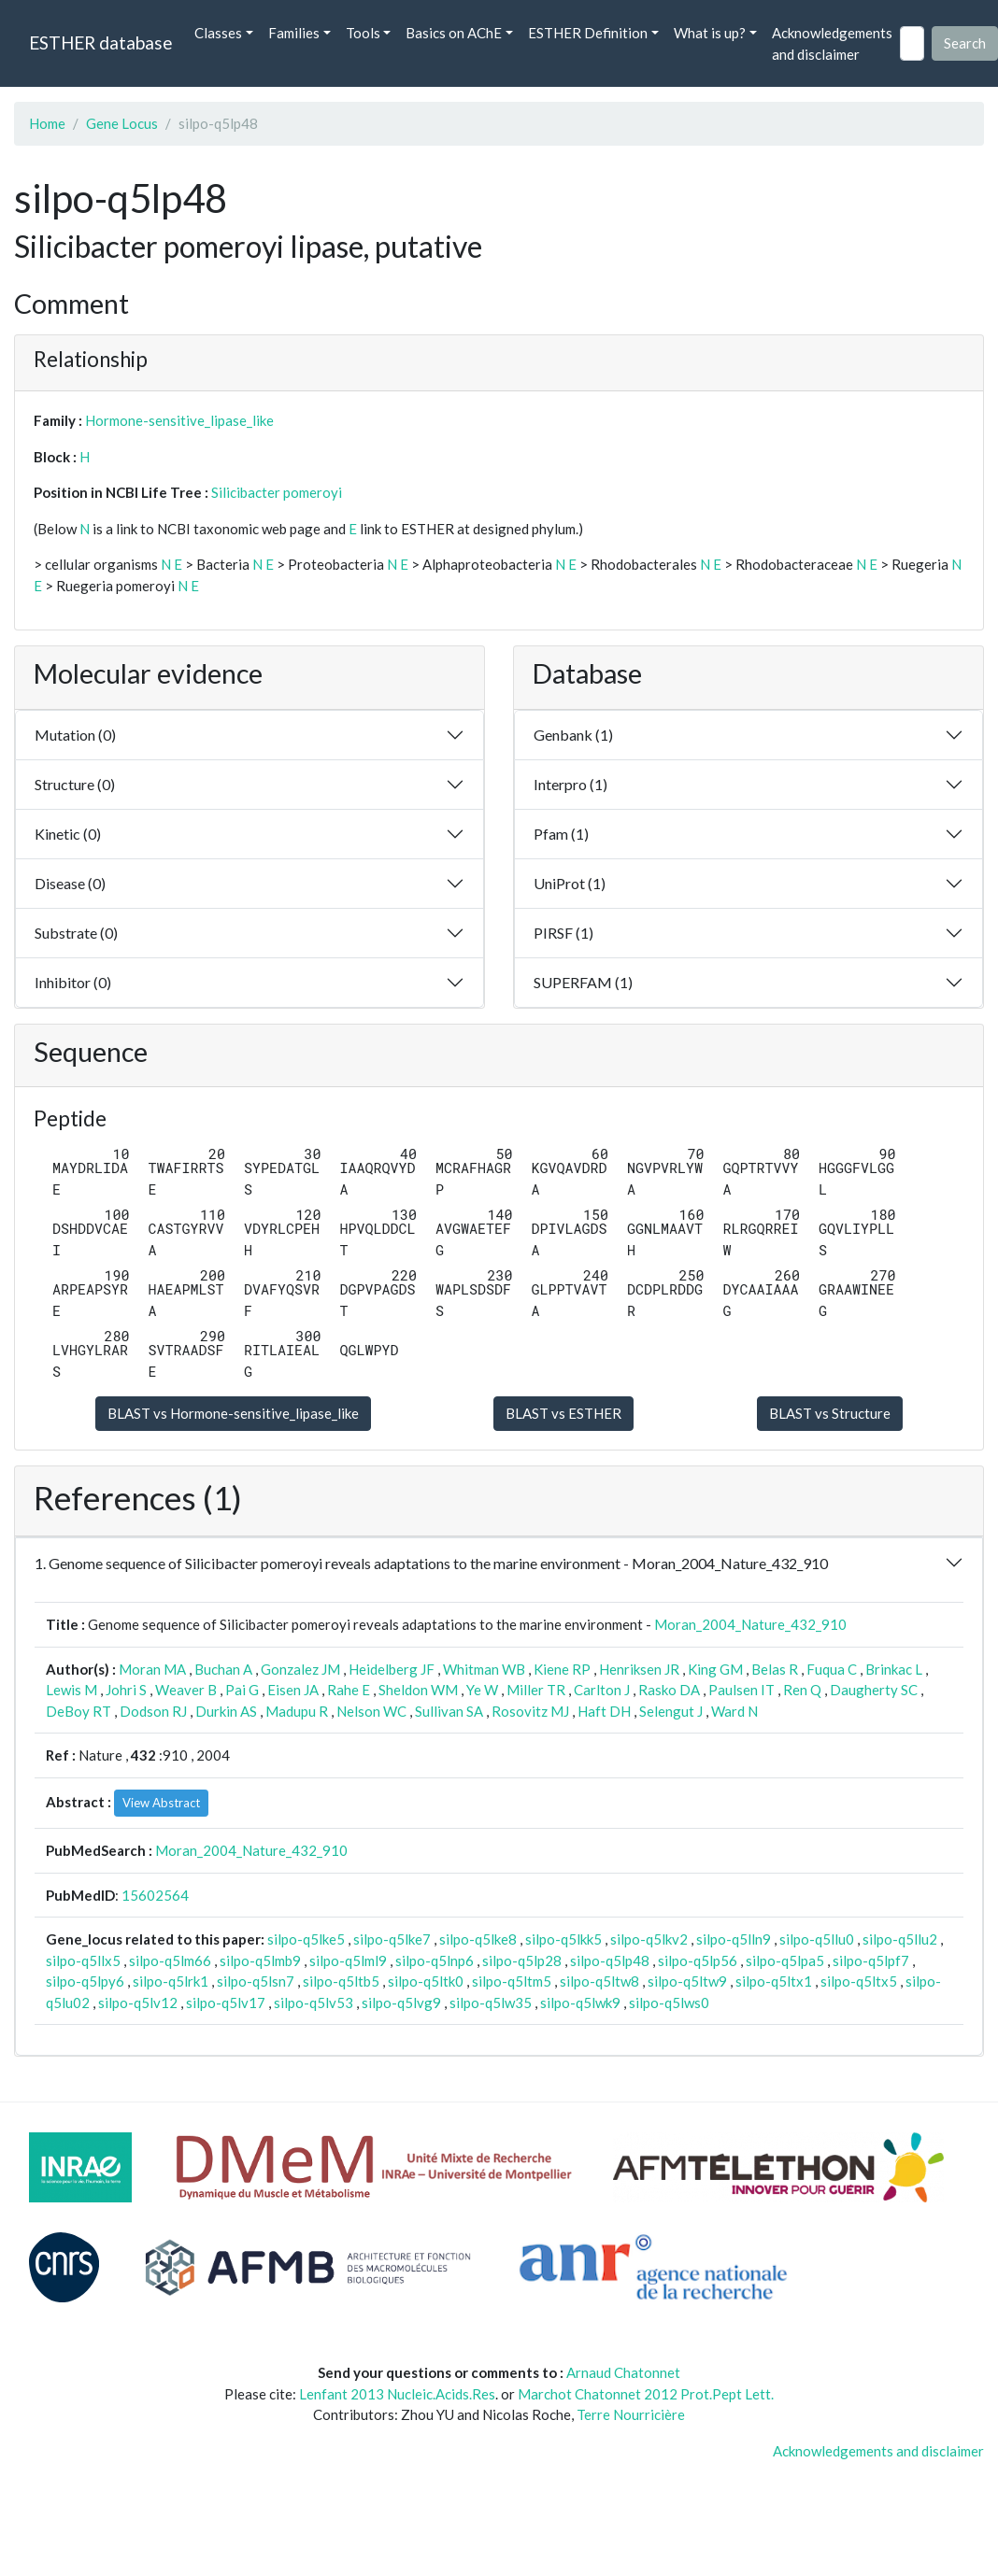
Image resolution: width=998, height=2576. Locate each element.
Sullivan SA (449, 1711)
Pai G (242, 1689)
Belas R (774, 1669)
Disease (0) (70, 883)
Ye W (482, 1689)
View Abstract (161, 1802)
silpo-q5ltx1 (773, 1981)
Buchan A (223, 1669)
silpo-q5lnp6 (434, 1960)
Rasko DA (669, 1689)
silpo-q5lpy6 (85, 1981)
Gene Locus (122, 123)
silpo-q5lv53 (313, 2002)
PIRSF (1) (563, 932)
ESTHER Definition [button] (588, 32)
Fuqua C (831, 1669)
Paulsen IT (741, 1689)
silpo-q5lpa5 (785, 1960)
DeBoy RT (78, 1711)
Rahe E (348, 1689)
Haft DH (604, 1711)
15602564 (155, 1895)
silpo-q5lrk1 (170, 1981)
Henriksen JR (639, 1669)
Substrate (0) (76, 932)
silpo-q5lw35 (490, 2002)
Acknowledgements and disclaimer (832, 43)
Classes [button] (218, 32)
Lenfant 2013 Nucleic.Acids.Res (397, 2393)
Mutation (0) (75, 734)
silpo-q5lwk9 (580, 2002)
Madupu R (296, 1711)
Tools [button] (363, 32)
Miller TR (535, 1689)
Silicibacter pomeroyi (276, 492)
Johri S (126, 1689)
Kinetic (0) (68, 833)
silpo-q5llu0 (816, 1939)
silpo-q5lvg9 (401, 2002)
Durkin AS (226, 1711)
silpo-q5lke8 (478, 1939)
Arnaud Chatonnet (623, 2372)
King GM (715, 1669)
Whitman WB (484, 1669)
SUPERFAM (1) (583, 982)
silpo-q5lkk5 (563, 1939)
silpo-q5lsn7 (255, 1981)
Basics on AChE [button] (454, 32)
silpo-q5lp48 (609, 1960)
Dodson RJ (153, 1711)
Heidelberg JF (392, 1669)
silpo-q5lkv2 (649, 1939)
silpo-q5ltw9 (687, 1981)
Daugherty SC (874, 1689)
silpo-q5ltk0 (425, 1981)
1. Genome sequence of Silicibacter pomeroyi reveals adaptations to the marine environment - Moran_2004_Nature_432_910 (431, 1563)
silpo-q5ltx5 (858, 1981)
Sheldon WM (418, 1689)
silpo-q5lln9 (733, 1939)
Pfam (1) (561, 833)
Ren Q (802, 1689)
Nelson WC (371, 1711)
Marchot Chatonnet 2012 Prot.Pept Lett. (646, 2393)
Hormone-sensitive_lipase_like (179, 420)
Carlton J (602, 1689)
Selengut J (671, 1711)
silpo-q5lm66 (170, 1960)
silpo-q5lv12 (138, 2002)
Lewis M (71, 1689)
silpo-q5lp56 (697, 1960)
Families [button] (294, 32)
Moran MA (152, 1669)
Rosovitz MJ (530, 1711)
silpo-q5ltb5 (341, 1981)
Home (47, 123)
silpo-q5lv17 (225, 2002)
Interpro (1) (570, 784)
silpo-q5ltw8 (599, 1981)
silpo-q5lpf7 (871, 1960)
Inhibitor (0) (73, 982)
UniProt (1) (570, 883)
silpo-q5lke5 (306, 1939)
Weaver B (186, 1689)
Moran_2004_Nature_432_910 (750, 1624)
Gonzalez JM (300, 1669)
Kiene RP (562, 1669)
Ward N (734, 1711)
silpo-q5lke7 (392, 1939)
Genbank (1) (573, 734)
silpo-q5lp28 (522, 1960)
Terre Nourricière (631, 2414)
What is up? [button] (710, 32)
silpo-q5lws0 (669, 2002)
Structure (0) (75, 784)
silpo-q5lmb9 (260, 1960)
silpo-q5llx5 (83, 1960)
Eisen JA (293, 1689)
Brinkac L (893, 1669)
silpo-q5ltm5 (511, 1981)
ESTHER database (100, 42)
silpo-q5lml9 (348, 1960)
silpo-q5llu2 (900, 1939)
